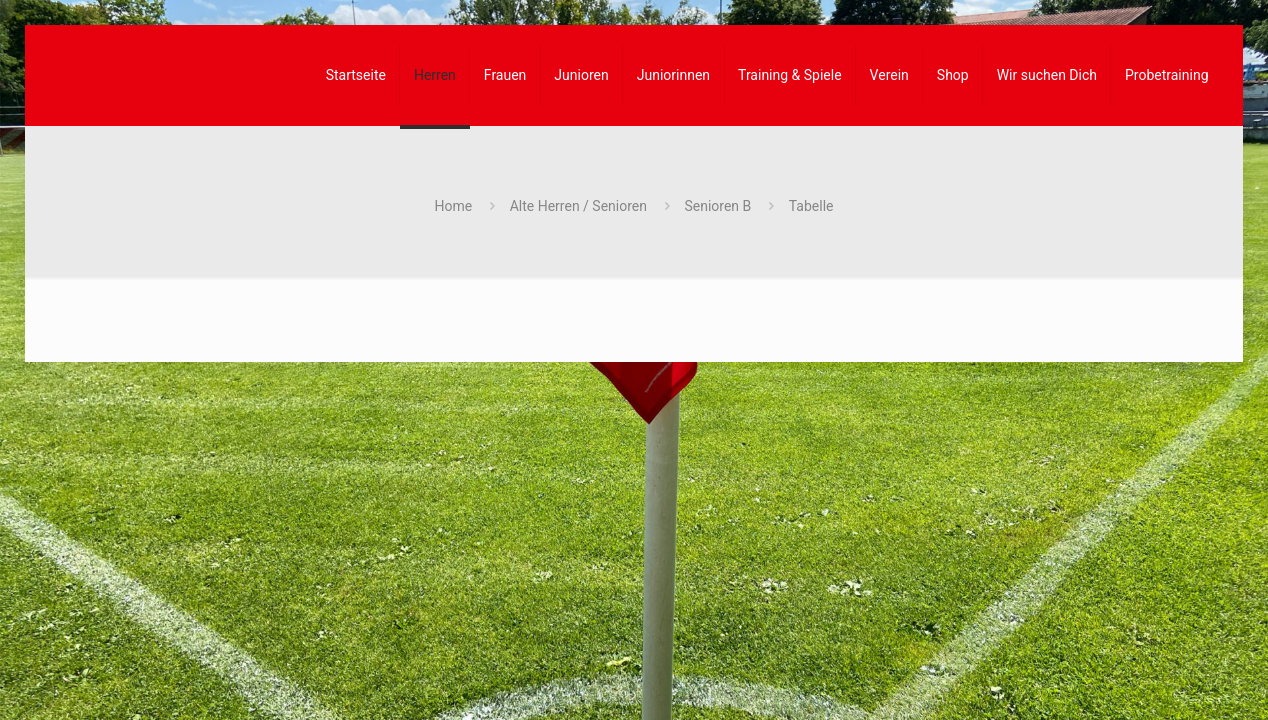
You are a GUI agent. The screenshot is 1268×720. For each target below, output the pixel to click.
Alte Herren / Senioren (578, 206)
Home (454, 206)
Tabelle (811, 206)
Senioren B (717, 206)
